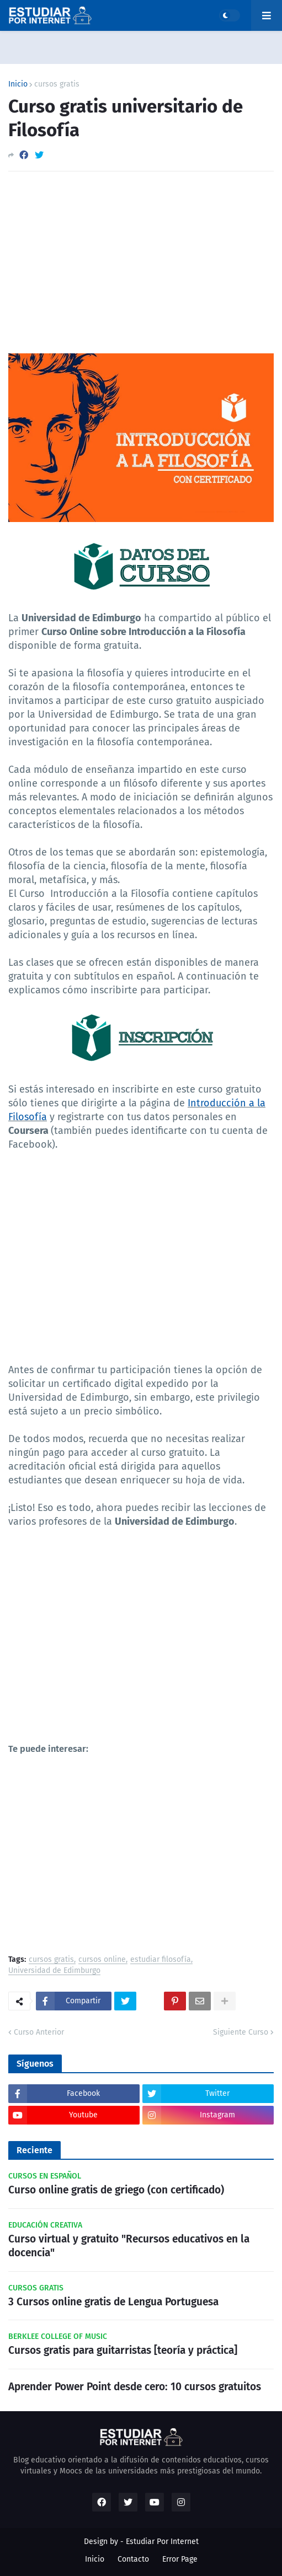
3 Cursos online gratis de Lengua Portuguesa (113, 2301)
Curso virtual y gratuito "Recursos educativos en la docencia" (128, 2246)
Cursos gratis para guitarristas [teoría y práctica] (122, 2350)
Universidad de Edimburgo (54, 1971)
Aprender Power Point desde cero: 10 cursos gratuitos (134, 2386)
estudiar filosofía (160, 1960)
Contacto (133, 2559)
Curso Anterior (39, 2032)
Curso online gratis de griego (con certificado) (116, 2190)
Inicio (18, 84)
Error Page (180, 2559)
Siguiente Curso (240, 2032)
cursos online (102, 1960)
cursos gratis (56, 84)
